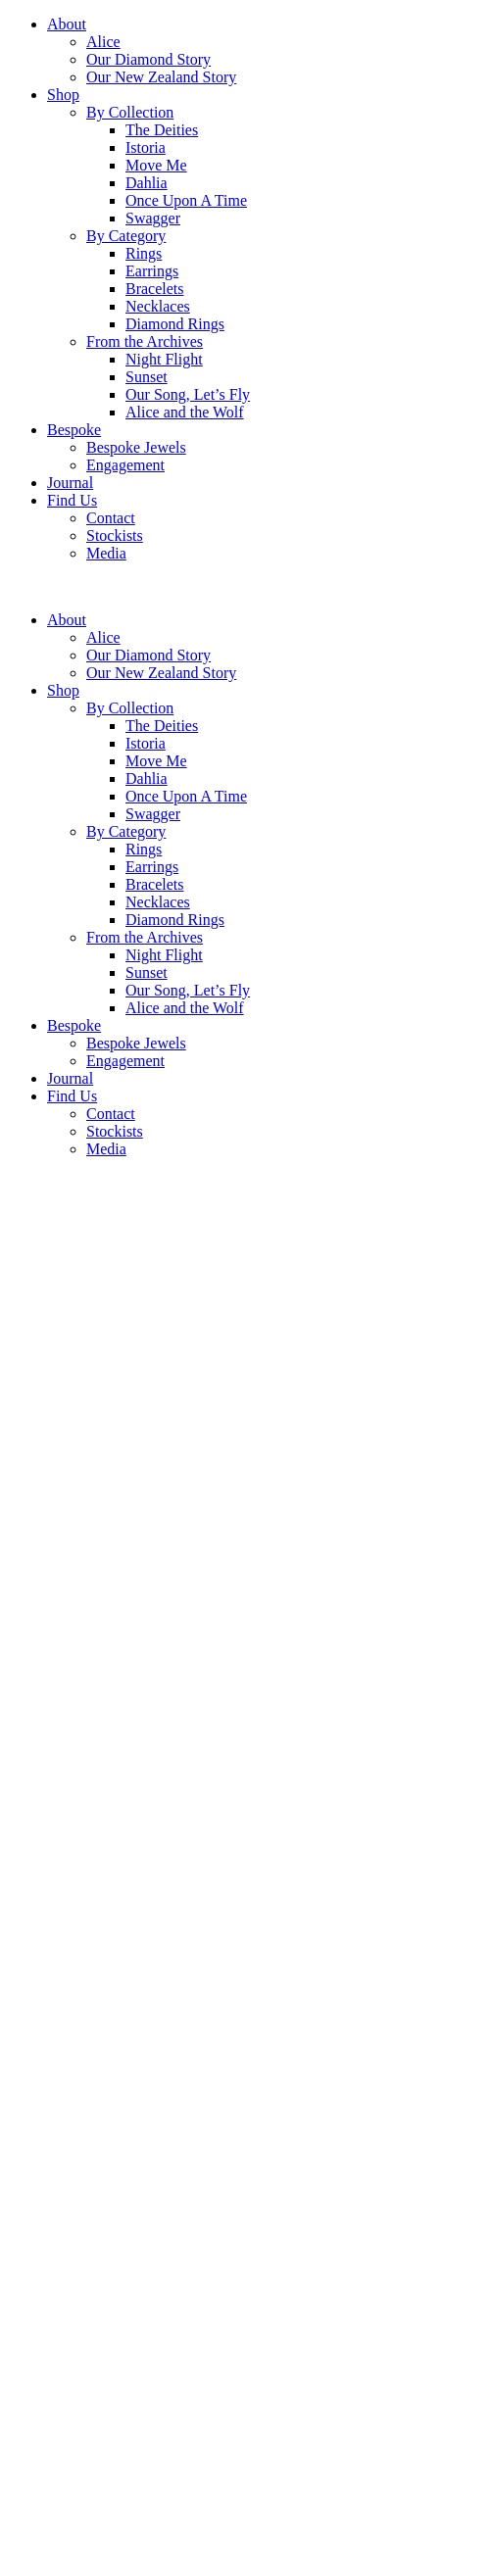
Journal (70, 482)
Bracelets (154, 288)
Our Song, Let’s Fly (187, 394)
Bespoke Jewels (136, 447)
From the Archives (144, 341)
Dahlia (146, 182)
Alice (103, 41)
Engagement (125, 465)
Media (106, 553)
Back (24, 1945)
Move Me (156, 165)
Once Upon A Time (186, 200)
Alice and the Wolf (184, 412)
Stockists (114, 535)
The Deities (161, 130)
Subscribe (222, 2558)
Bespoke (74, 429)
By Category (126, 235)
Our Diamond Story (148, 59)
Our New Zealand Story (161, 77)
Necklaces (157, 306)
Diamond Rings (174, 324)
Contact (110, 518)
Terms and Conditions (77, 1978)
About (66, 24)
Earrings (151, 271)
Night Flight (164, 359)
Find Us (72, 500)
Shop (63, 94)
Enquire (33, 1928)
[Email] (94, 2558)
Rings (143, 253)
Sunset (146, 376)
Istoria (145, 147)
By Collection (129, 112)
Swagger (152, 218)
